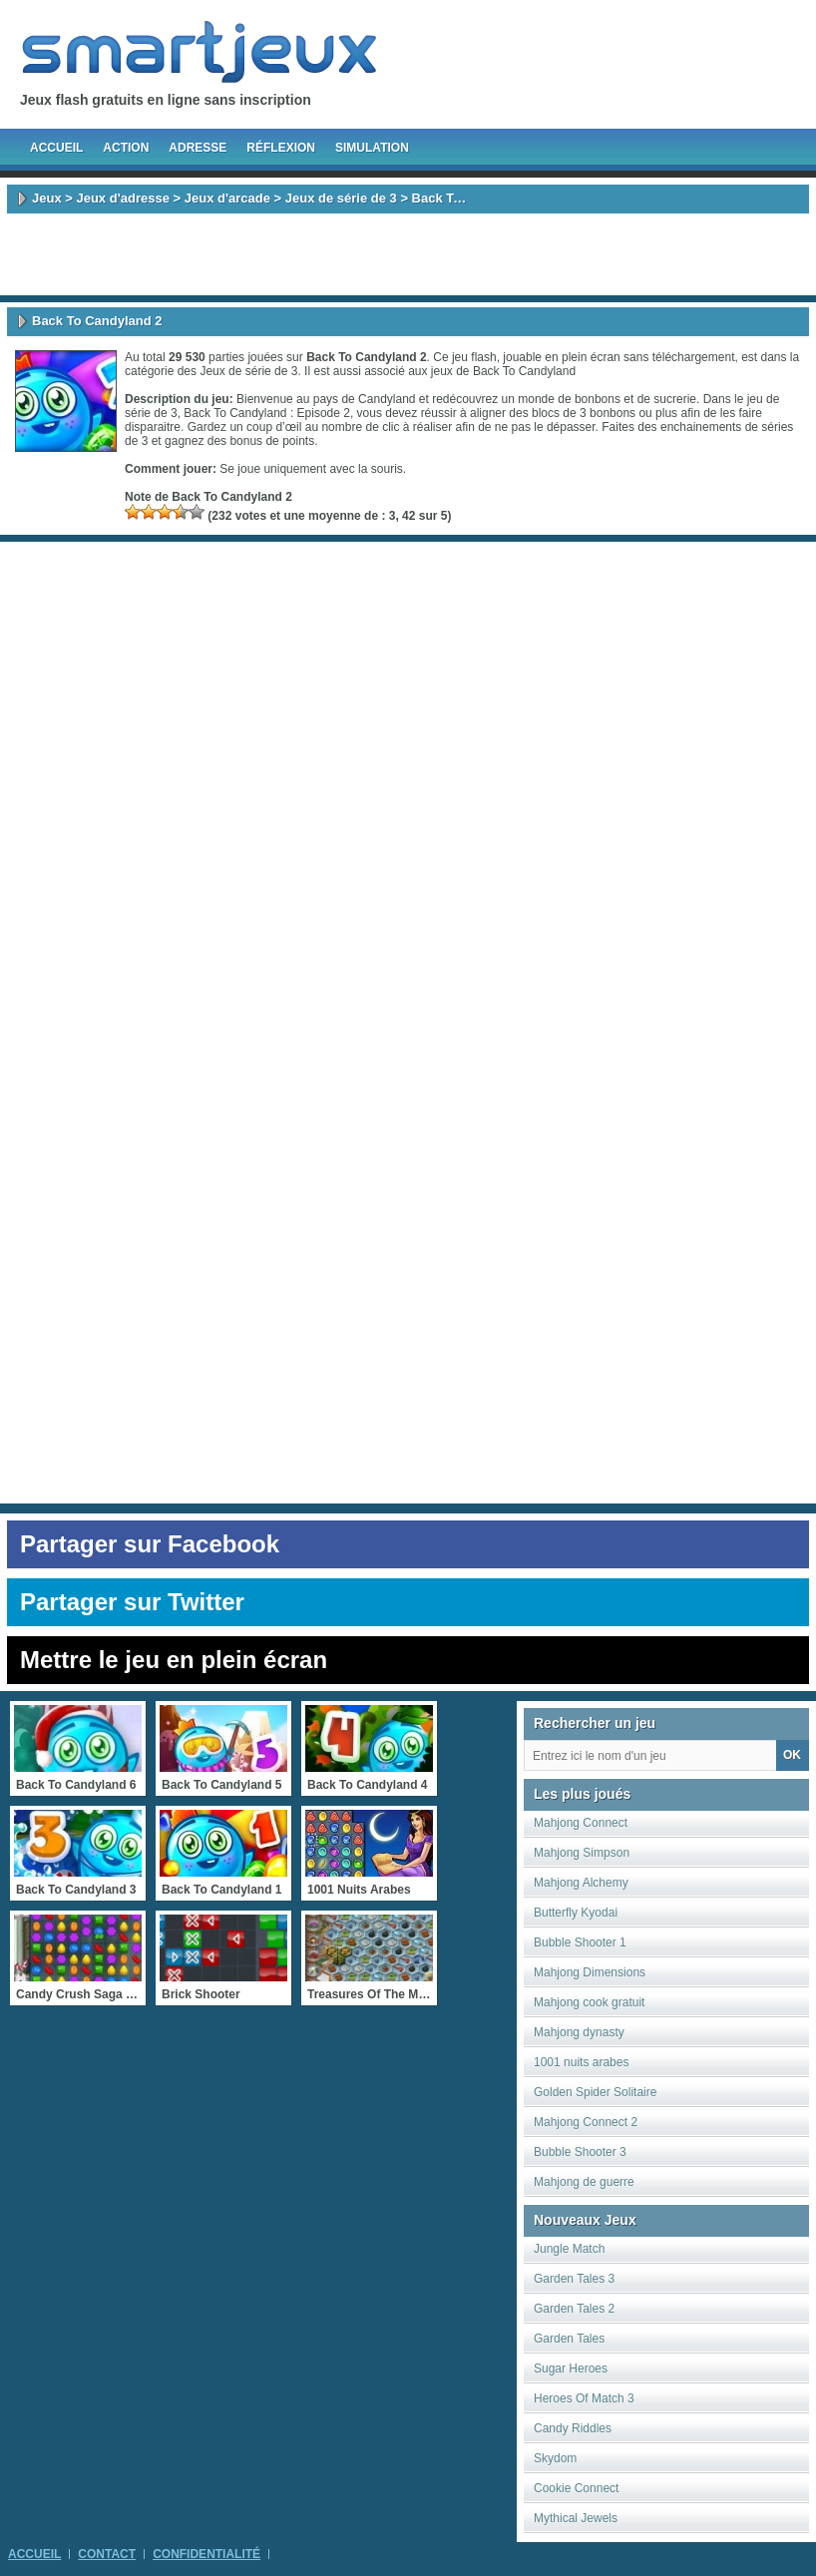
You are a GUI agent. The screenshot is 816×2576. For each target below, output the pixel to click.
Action (126, 148)
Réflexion (280, 148)
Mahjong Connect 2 (585, 2122)
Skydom (555, 2458)
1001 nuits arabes (581, 2062)
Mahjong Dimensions (589, 1972)
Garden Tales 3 (574, 2279)
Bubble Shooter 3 (580, 2152)
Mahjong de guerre (584, 2182)
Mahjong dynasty (579, 2032)
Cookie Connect (576, 2488)
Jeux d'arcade (227, 198)
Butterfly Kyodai (575, 1913)
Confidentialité (206, 2554)
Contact (107, 2554)
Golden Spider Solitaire (595, 2092)
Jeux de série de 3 (341, 198)
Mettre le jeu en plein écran (173, 1659)
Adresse (197, 148)
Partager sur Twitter (132, 1601)
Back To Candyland (524, 371)
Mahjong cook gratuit (589, 2002)
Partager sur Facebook (149, 1543)
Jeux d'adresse (122, 198)
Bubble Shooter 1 (580, 1942)
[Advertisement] (408, 254)
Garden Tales (569, 2339)
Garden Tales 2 (574, 2309)
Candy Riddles (573, 2428)
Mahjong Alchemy (581, 1883)
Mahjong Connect (580, 1823)
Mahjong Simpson (581, 1853)
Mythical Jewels (575, 2518)
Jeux (47, 198)
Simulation (372, 148)
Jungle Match (569, 2249)
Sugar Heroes (571, 2368)
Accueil (56, 148)
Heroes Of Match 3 (584, 2398)
